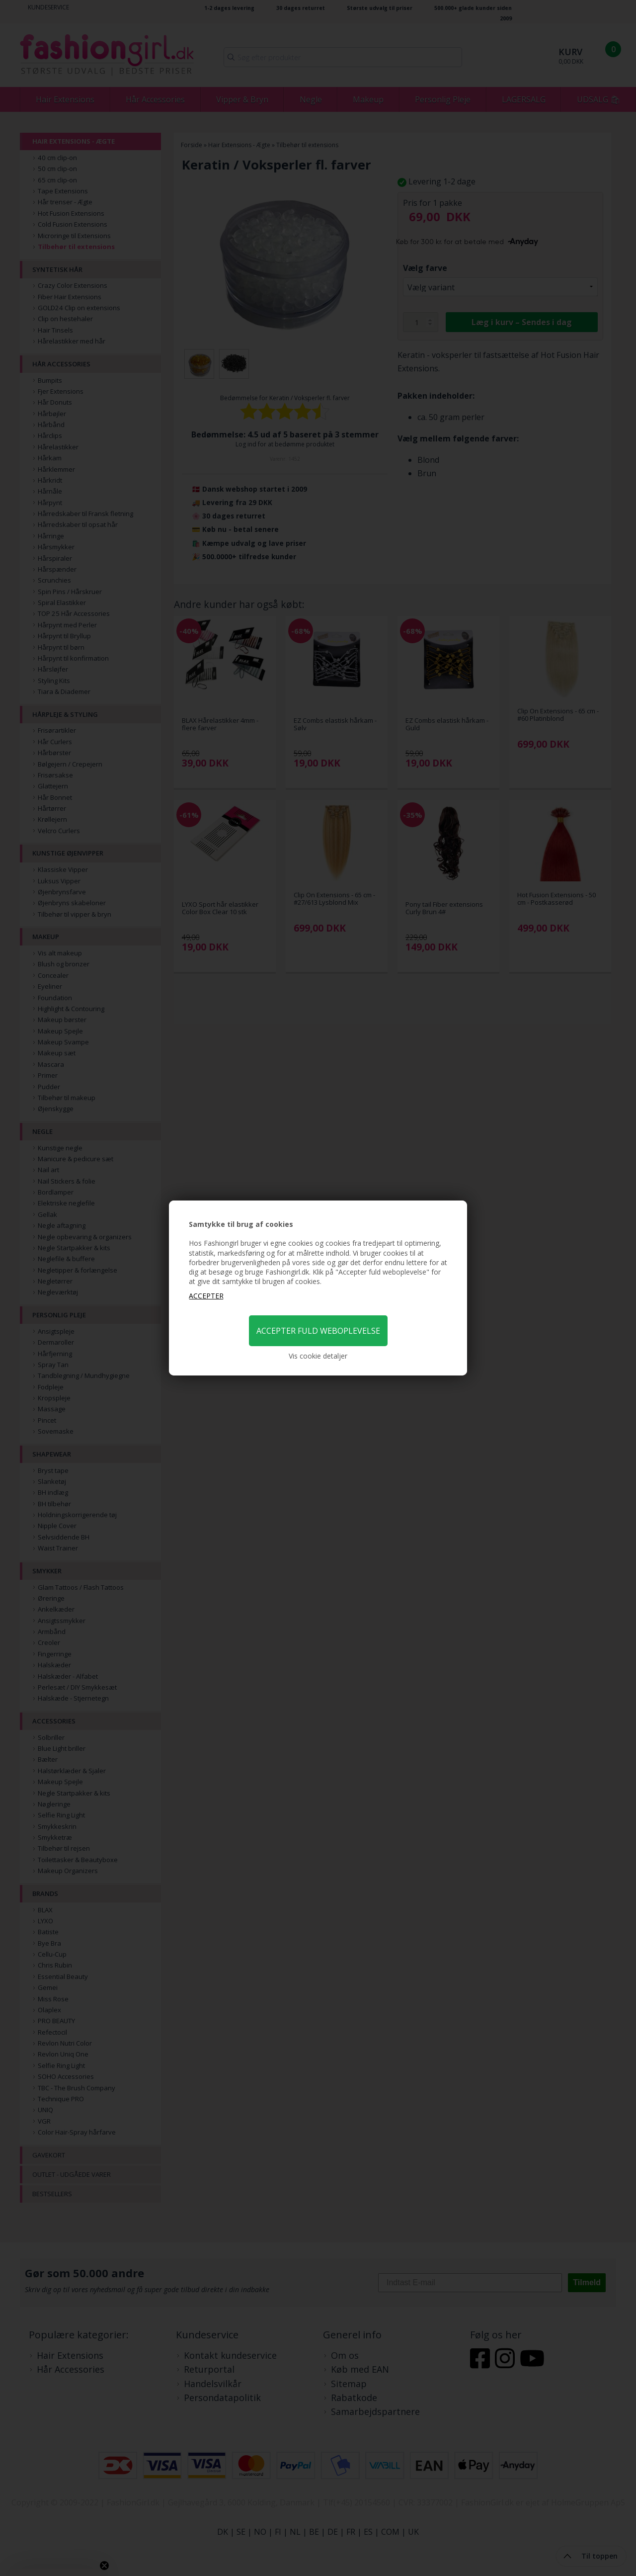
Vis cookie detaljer (318, 1356)
